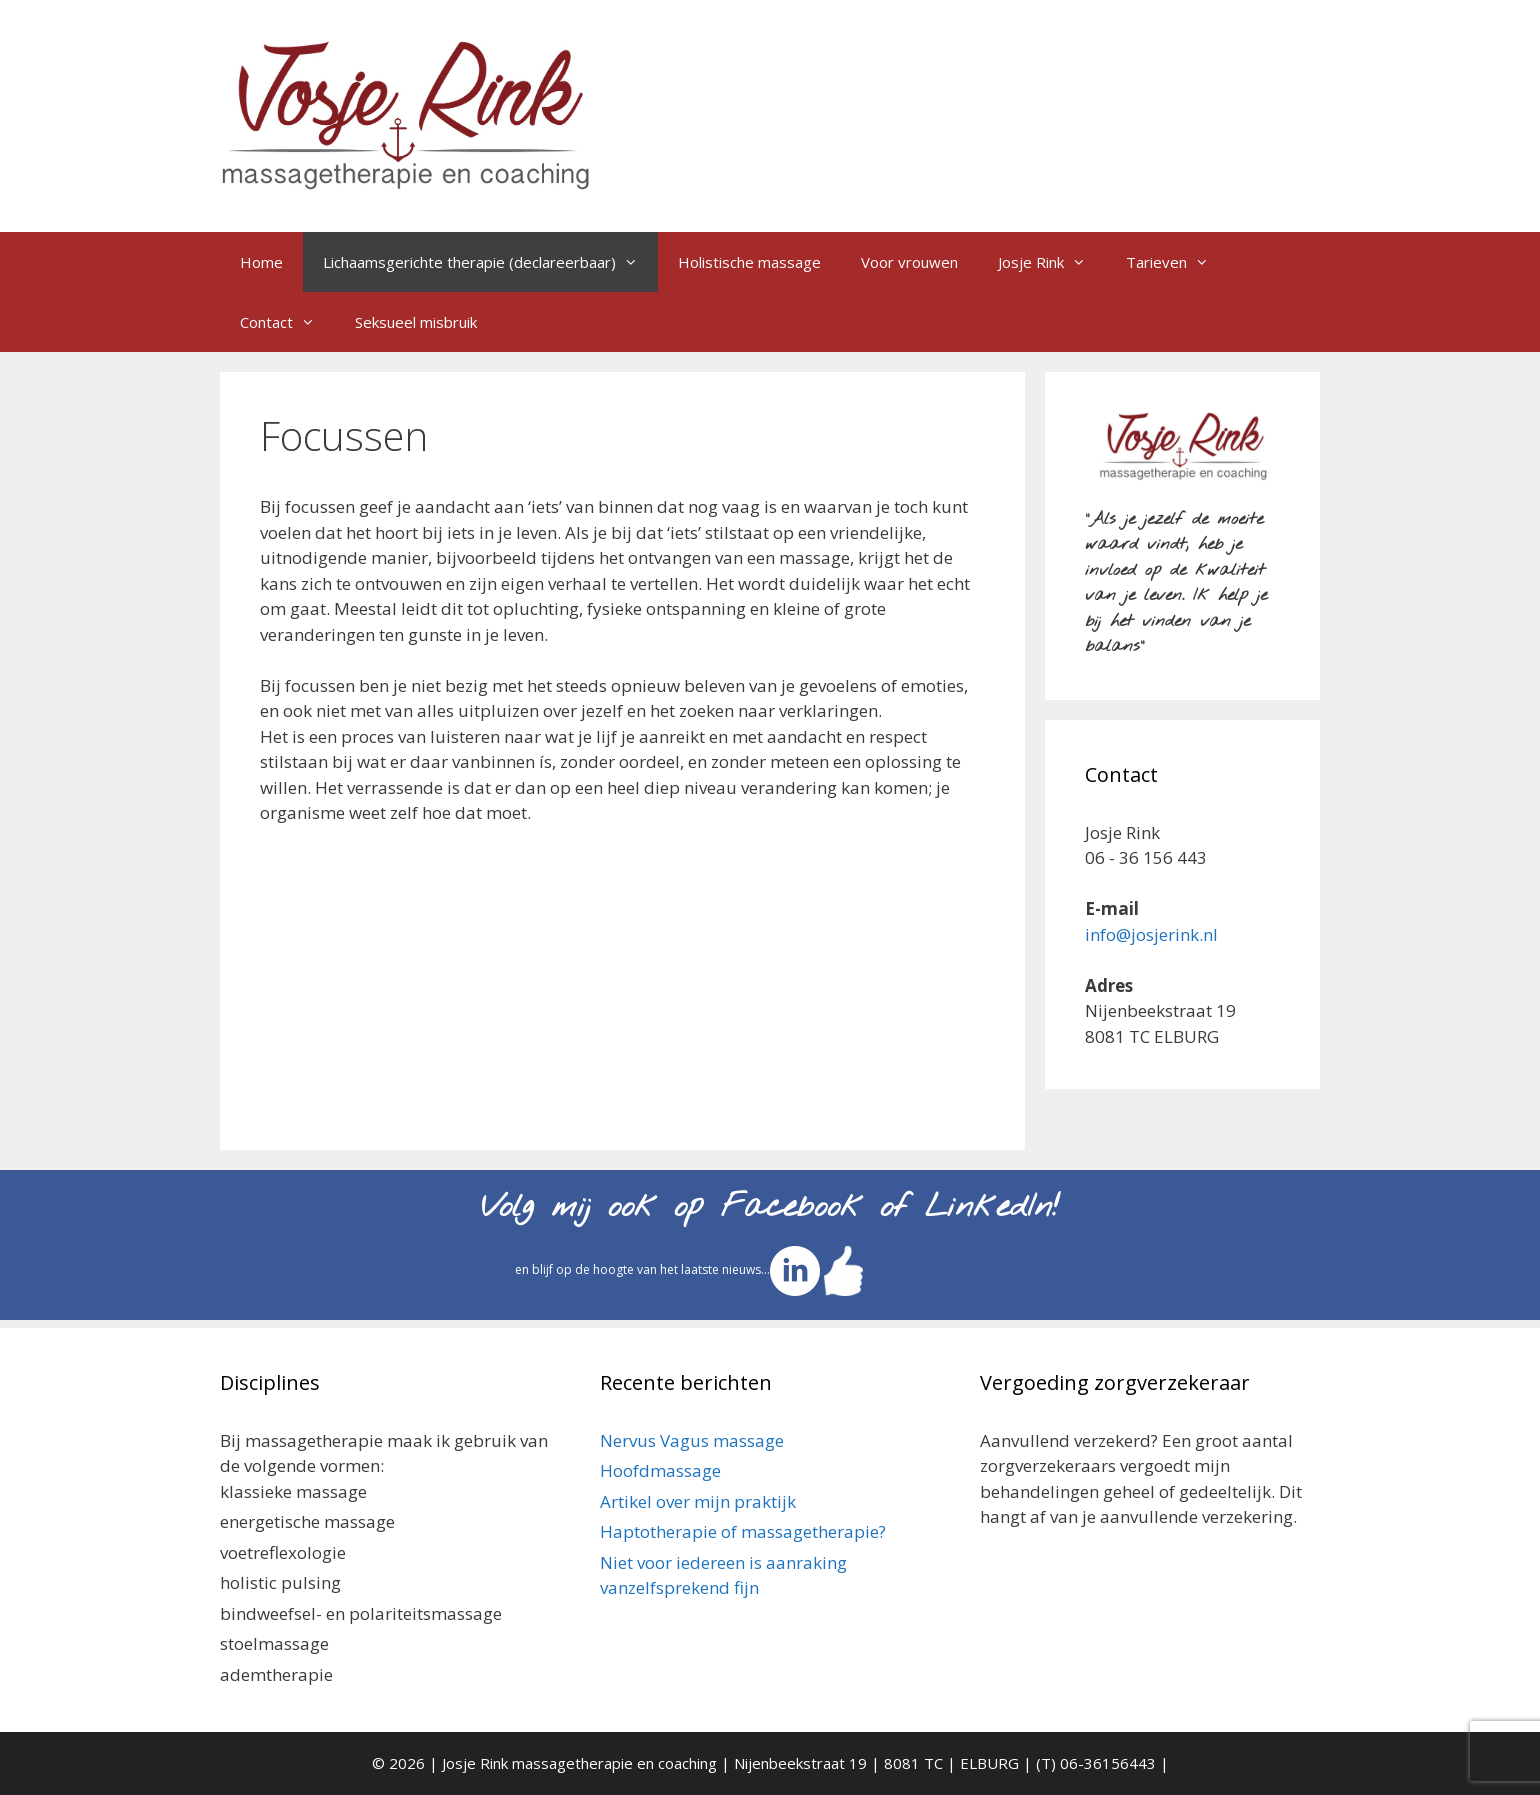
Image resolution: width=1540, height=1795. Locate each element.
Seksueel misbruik (416, 322)
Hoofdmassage (660, 1470)
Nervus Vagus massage (692, 1440)
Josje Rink (1052, 262)
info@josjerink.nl (1151, 934)
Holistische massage (749, 262)
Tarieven (1177, 262)
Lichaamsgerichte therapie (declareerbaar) (490, 262)
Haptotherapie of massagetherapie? (743, 1531)
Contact (287, 322)
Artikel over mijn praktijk (698, 1501)
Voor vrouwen (909, 262)
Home (261, 262)
